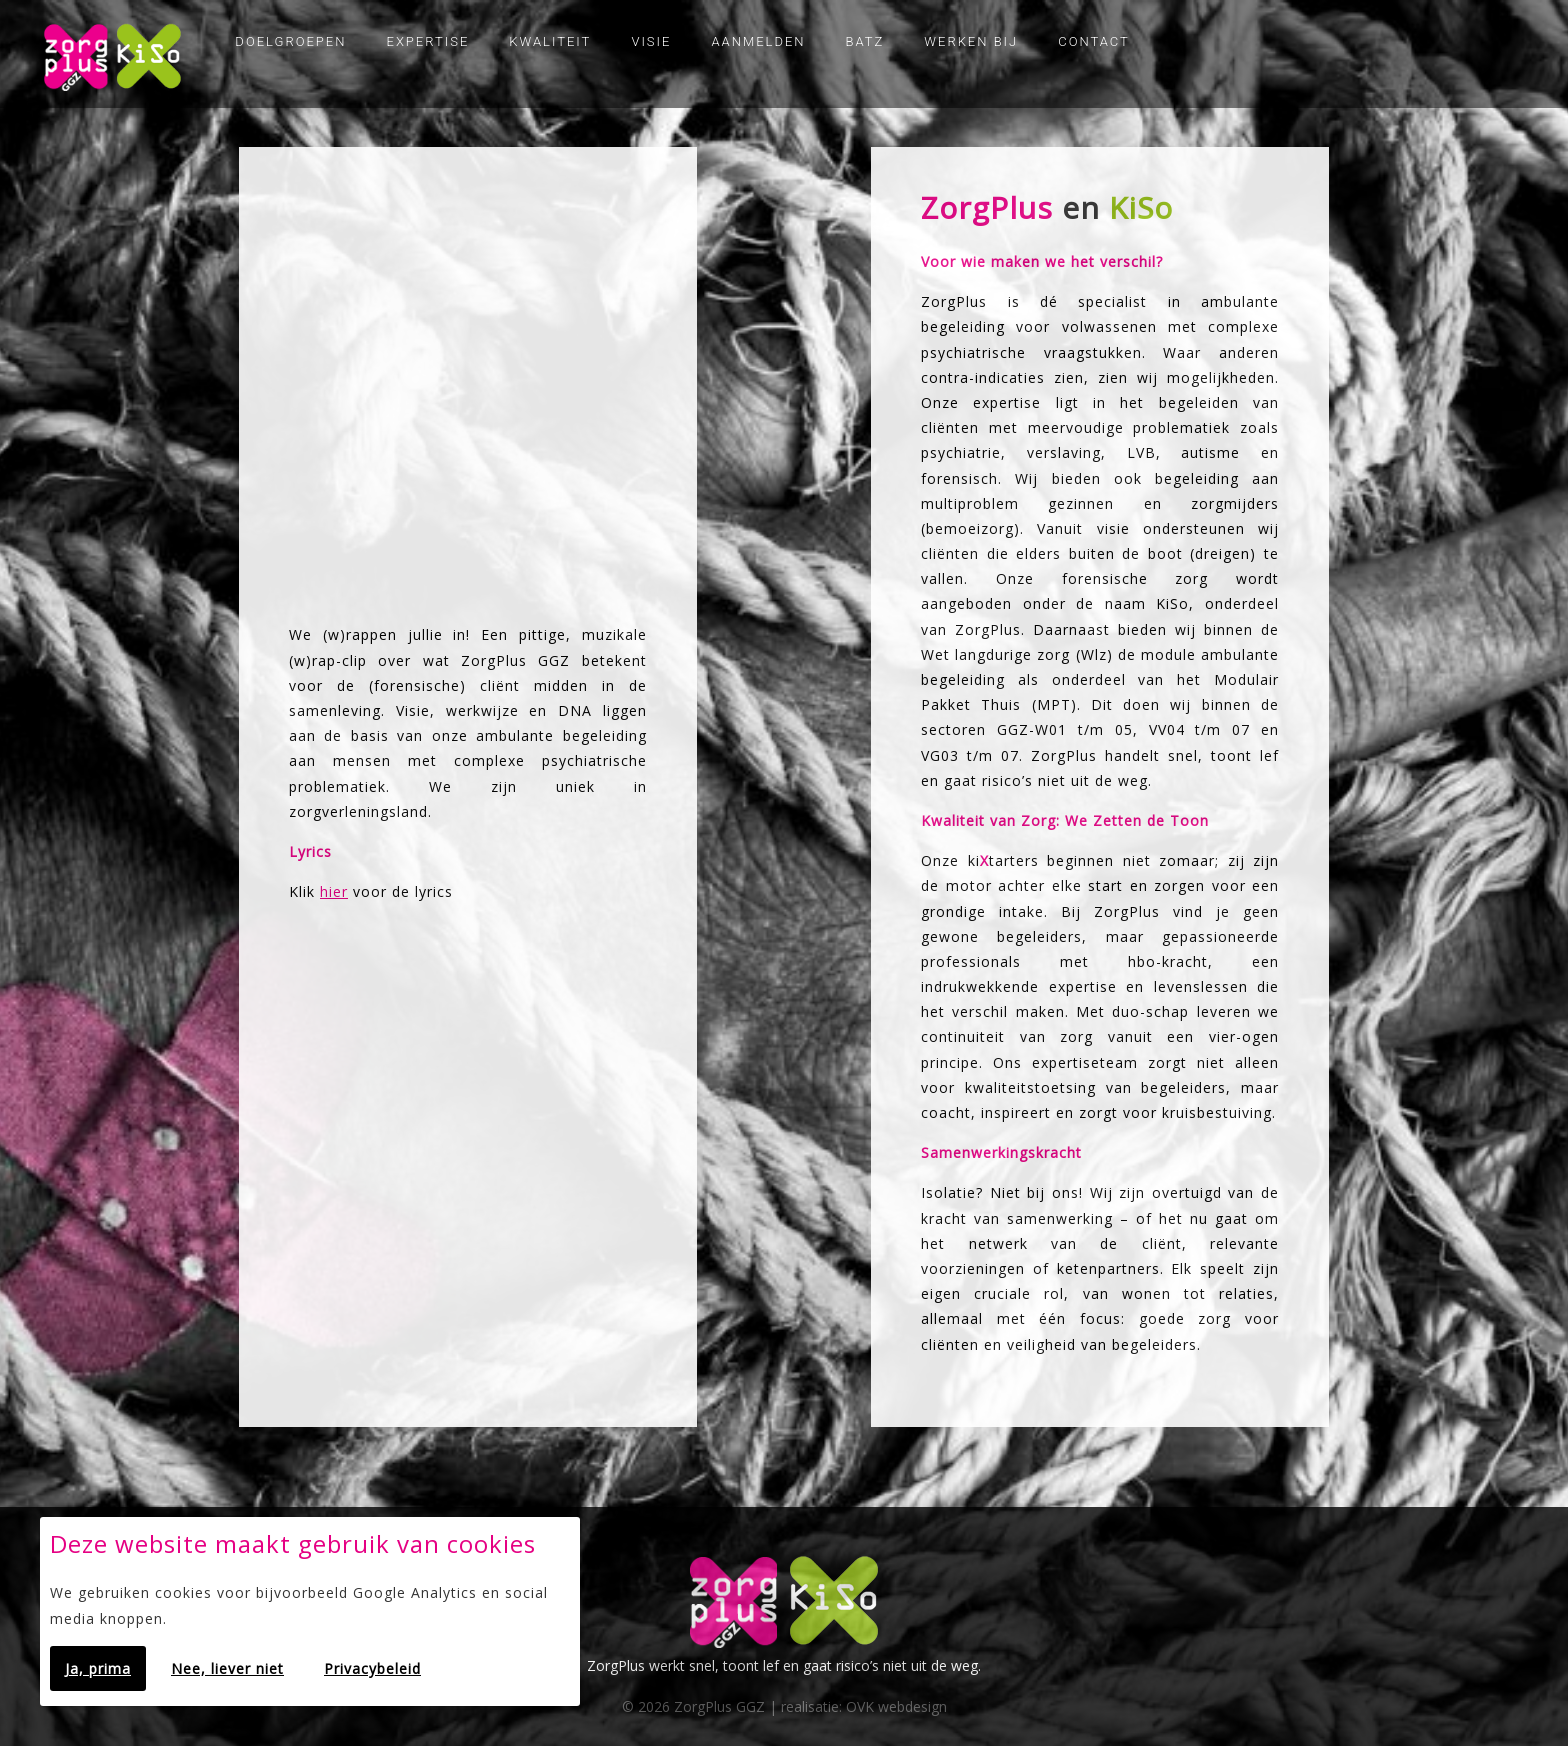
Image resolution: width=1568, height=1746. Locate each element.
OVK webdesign (896, 1706)
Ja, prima (98, 1668)
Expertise (428, 41)
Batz (865, 41)
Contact (1094, 41)
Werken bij (971, 41)
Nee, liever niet (227, 1668)
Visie (651, 41)
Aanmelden (758, 41)
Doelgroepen (290, 41)
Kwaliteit (550, 41)
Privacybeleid (372, 1668)
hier (334, 891)
